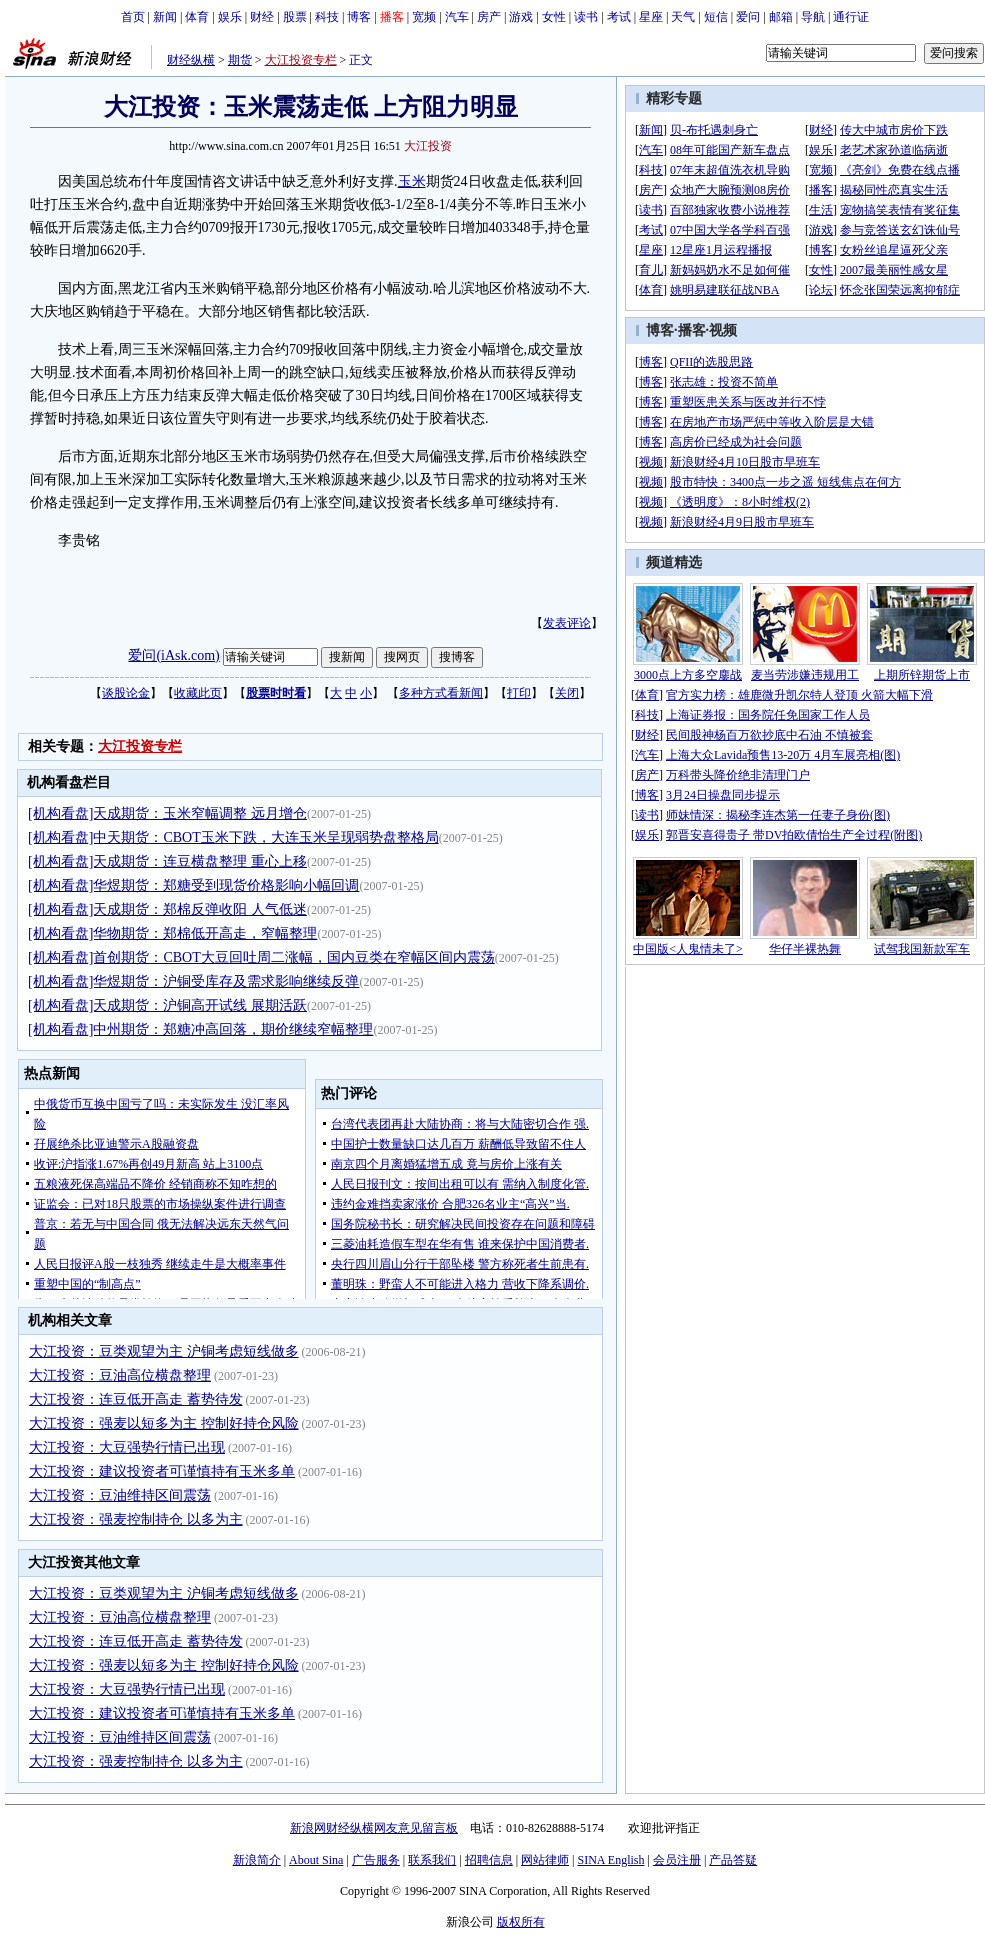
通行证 (851, 17)
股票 (295, 17)
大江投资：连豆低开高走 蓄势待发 (136, 1399)
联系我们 (432, 1860)
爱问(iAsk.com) (173, 655)
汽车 (457, 17)
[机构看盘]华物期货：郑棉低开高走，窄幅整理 (172, 933)
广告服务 (376, 1860)
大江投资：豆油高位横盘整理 (120, 1375)
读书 (586, 17)
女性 (554, 17)
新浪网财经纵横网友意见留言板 (374, 1828)
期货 (240, 60)
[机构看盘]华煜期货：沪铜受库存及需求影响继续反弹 (193, 981)
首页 (133, 17)
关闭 (567, 693)
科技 (327, 17)
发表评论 (567, 623)
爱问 (748, 17)
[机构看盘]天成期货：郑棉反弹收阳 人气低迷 (167, 909)
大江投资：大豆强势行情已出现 (127, 1447)
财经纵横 (191, 60)
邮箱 (781, 17)
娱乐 (230, 17)
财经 (262, 17)
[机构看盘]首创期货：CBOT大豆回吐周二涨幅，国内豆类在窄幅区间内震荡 (261, 957)
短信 (716, 17)
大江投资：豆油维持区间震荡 (120, 1495)
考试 (619, 17)
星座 (651, 17)
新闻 (165, 17)
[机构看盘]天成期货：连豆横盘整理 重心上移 (167, 861)
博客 (359, 17)
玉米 (412, 181)
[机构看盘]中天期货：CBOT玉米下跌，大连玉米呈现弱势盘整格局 (233, 837)
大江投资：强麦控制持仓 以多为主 (136, 1519)
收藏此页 (198, 693)
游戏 (521, 17)
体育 (197, 17)
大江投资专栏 (301, 60)
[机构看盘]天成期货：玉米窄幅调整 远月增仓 (167, 813)
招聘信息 (489, 1860)
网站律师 (545, 1860)
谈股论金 (126, 693)
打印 (519, 693)
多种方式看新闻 (441, 693)
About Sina (316, 1860)
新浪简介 (257, 1860)
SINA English (610, 1860)
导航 (813, 17)
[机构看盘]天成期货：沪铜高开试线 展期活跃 (167, 1005)
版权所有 (521, 1922)
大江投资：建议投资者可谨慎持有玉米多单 (162, 1471)
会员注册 (677, 1860)
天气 (683, 17)
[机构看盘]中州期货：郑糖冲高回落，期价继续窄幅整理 (200, 1029)
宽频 (424, 17)
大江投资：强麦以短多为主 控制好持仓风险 (164, 1423)
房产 (489, 17)
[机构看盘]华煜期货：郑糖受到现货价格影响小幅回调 (193, 885)
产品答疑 (733, 1860)
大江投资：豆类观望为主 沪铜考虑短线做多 (164, 1351)
